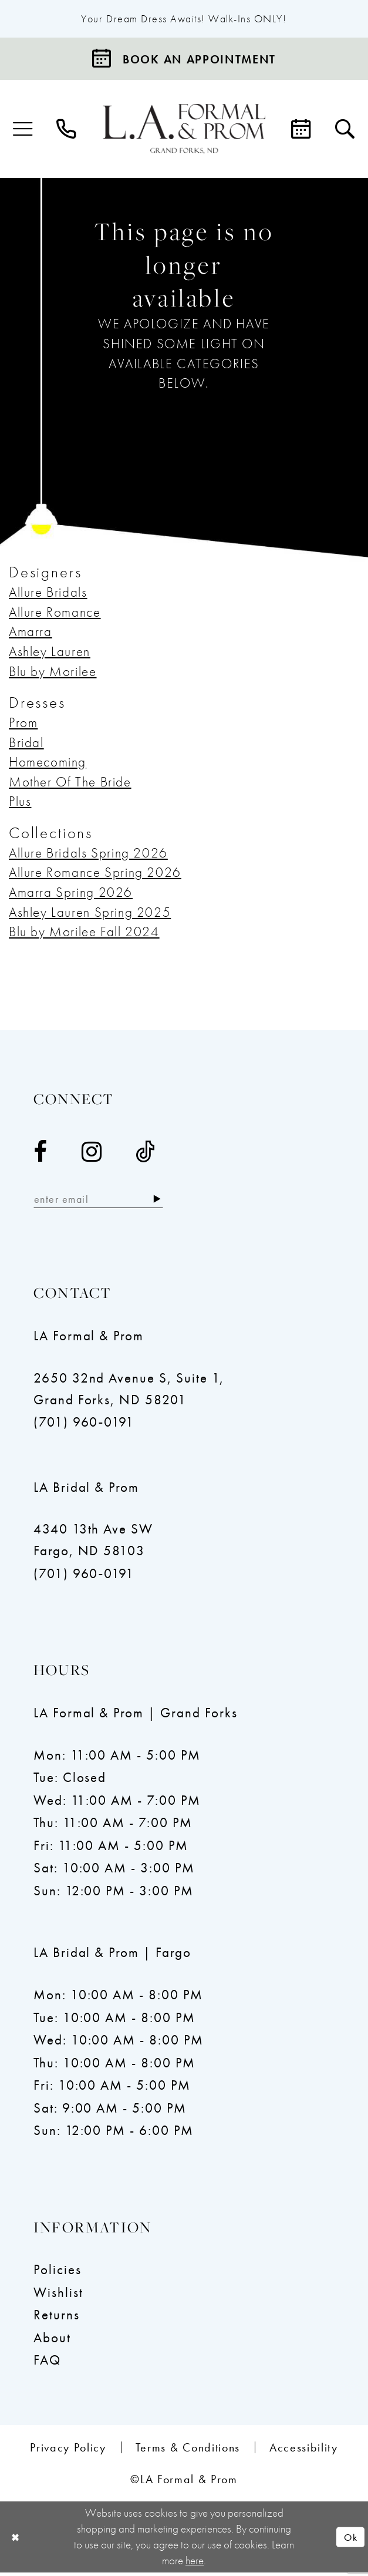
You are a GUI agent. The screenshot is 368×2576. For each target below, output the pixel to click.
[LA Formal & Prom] (184, 130)
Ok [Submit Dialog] (349, 2540)
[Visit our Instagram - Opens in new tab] (92, 1153)
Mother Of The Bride (70, 783)
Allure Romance (55, 613)
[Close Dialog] (16, 2540)
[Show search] (345, 130)
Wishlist (58, 2295)
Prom (23, 723)
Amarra (30, 633)
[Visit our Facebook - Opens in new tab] (40, 1153)
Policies (57, 2273)
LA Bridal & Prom (86, 1490)
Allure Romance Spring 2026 (95, 874)
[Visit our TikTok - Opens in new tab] (146, 1153)
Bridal (26, 743)
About (52, 2340)
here (194, 2564)
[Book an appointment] (184, 60)
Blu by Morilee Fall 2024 (84, 933)
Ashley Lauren (49, 653)
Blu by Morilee (53, 672)
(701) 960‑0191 (83, 1425)
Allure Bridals (48, 594)
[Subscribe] (170, 1202)
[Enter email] (105, 1202)
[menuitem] (23, 130)
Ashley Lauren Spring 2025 (90, 913)
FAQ (47, 2363)
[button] (23, 130)
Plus (20, 803)
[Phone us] (66, 130)
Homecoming (47, 763)
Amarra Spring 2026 (71, 894)
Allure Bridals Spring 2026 (88, 854)
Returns (56, 2318)
